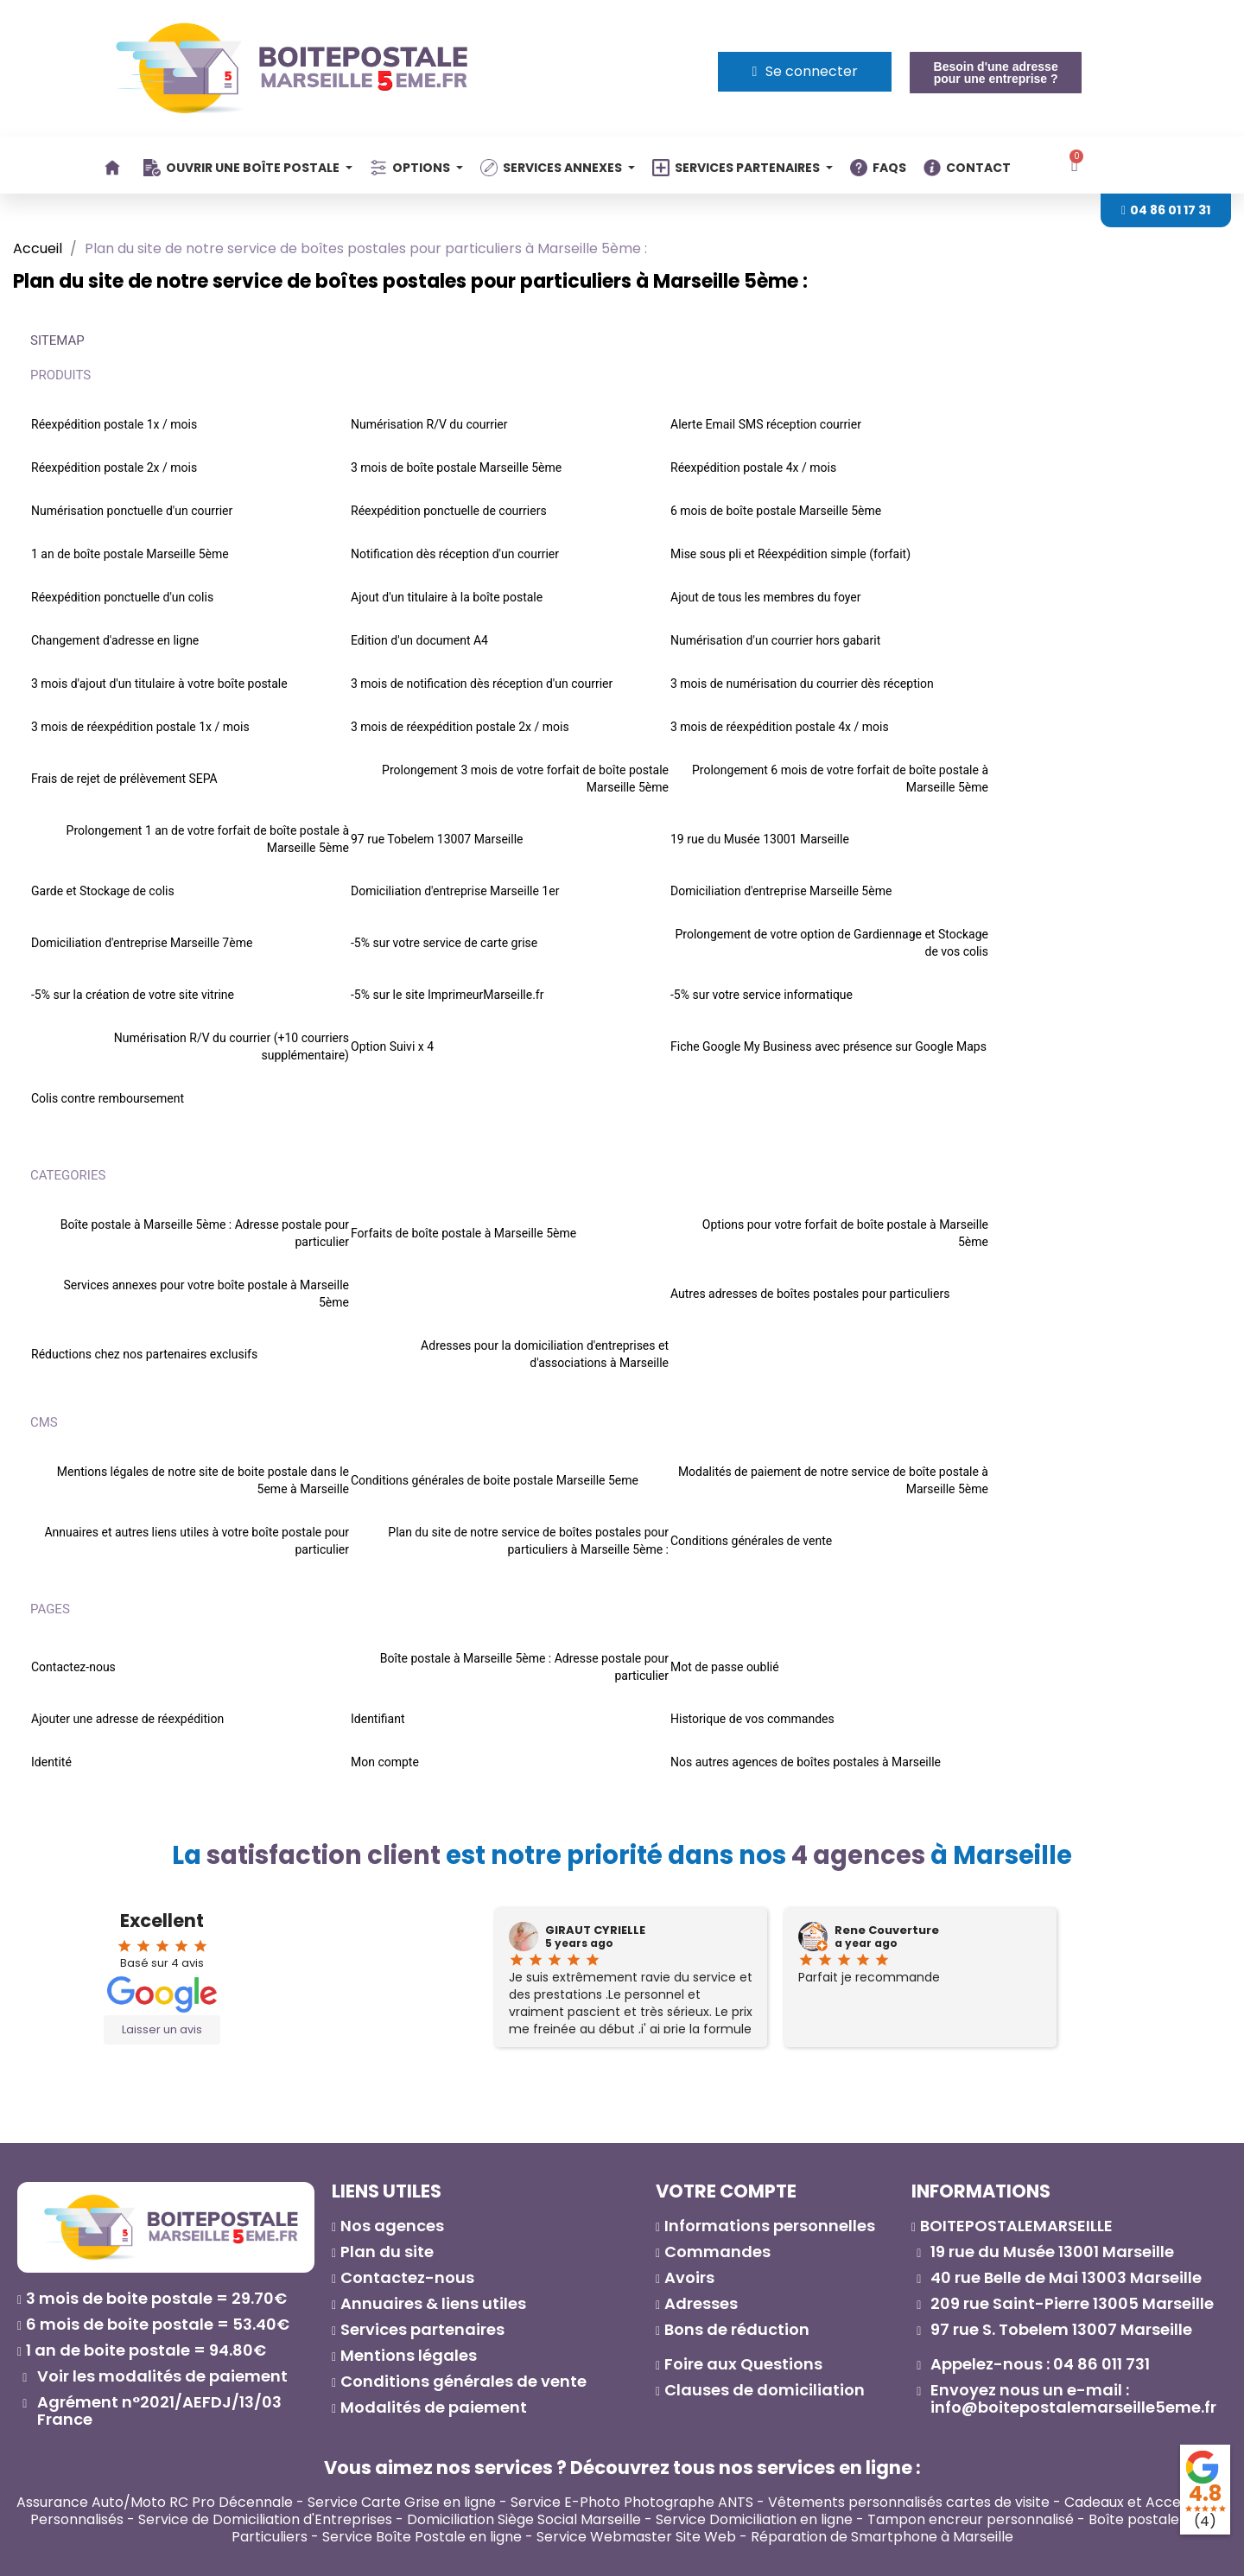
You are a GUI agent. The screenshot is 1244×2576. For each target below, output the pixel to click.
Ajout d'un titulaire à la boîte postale (447, 597)
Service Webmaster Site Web (636, 2537)
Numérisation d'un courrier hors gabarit (775, 640)
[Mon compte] (804, 72)
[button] (995, 72)
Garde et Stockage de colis (103, 891)
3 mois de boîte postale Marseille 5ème (456, 467)
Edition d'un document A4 (419, 640)
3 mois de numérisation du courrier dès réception (802, 683)
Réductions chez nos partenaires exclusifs (144, 1354)
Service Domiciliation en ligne (754, 2519)
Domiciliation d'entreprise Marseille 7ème (141, 943)
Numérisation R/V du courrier (429, 424)
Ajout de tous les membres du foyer (765, 597)
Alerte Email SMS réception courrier (765, 424)
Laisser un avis (162, 2029)
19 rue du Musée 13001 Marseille (759, 839)
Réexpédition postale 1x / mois (114, 424)
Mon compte (385, 1762)
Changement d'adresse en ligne (115, 640)
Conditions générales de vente (751, 1541)
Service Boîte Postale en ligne (422, 2537)
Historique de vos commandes (752, 1719)
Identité (51, 1762)
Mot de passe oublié (724, 1667)
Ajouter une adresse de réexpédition (127, 1719)
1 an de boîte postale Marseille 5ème (130, 554)
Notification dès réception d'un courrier (455, 554)
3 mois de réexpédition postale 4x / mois (779, 727)
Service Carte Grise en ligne (402, 2502)
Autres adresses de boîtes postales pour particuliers (809, 1294)
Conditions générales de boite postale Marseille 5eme (494, 1480)
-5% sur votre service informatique (761, 995)
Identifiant (378, 1719)
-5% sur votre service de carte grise (444, 943)
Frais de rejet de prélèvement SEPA (124, 779)
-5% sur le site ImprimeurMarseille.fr (447, 995)
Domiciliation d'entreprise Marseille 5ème (781, 891)
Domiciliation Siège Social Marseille (524, 2519)
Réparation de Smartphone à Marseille (882, 2537)
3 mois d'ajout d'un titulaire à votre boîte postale (159, 683)
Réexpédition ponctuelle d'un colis (122, 597)
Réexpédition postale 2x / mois (114, 467)
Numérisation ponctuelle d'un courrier (131, 511)
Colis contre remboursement (107, 1098)
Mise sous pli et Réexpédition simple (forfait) (790, 554)
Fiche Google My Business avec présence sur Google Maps (828, 1046)
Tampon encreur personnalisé (970, 2519)
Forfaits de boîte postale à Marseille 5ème (463, 1233)
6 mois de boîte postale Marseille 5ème (775, 511)
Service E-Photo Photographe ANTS (632, 2502)
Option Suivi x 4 (392, 1046)
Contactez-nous (73, 1667)
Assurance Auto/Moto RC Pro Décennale (154, 2502)
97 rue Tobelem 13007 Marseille (437, 839)
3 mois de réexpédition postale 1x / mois (140, 727)
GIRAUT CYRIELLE (595, 1930)
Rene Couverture (887, 1930)
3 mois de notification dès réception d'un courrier (481, 683)
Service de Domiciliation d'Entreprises (265, 2519)
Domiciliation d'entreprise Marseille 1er (455, 891)
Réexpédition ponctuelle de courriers (449, 511)
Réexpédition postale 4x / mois (753, 467)
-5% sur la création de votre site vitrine (132, 995)
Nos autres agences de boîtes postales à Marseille (805, 1762)
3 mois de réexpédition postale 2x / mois (460, 727)
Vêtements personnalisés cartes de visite (909, 2502)
